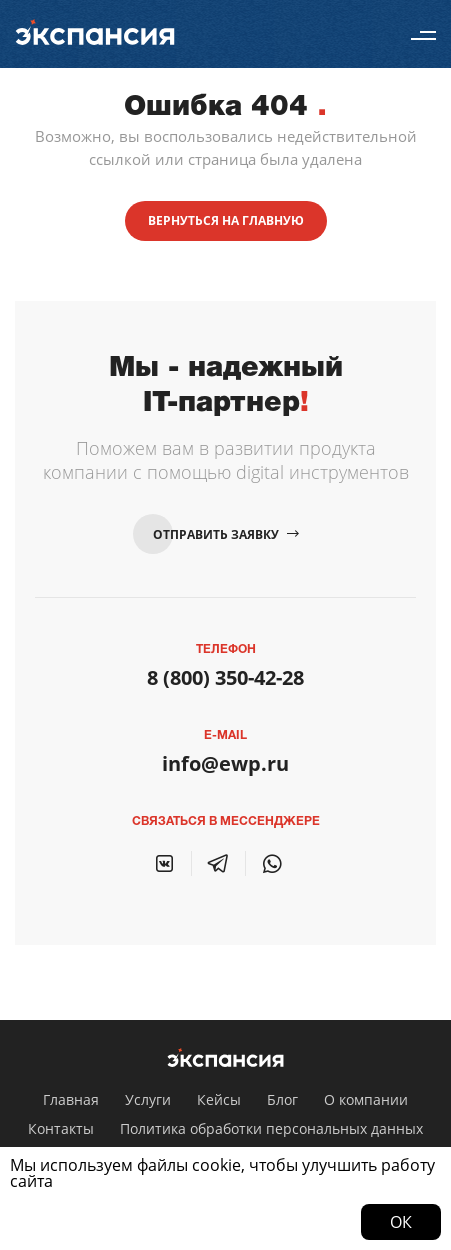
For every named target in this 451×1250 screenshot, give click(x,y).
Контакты (61, 1128)
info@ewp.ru (225, 763)
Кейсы (219, 1099)
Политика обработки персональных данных (271, 1128)
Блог (282, 1099)
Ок (401, 1222)
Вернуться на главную (226, 220)
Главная (71, 1099)
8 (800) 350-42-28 (225, 677)
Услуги (148, 1099)
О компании (366, 1099)
